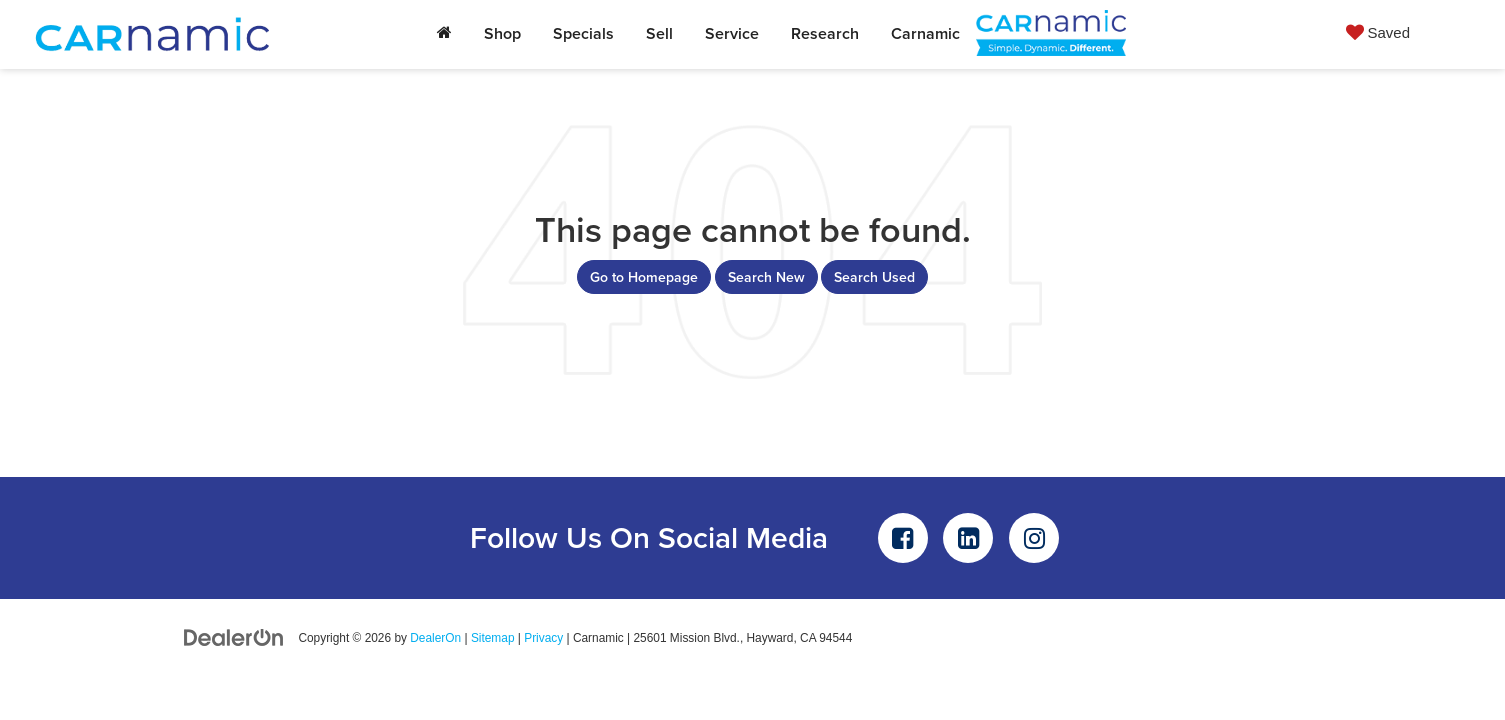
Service (732, 33)
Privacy (543, 638)
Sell (659, 33)
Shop (502, 33)
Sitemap (493, 638)
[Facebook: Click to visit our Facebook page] (903, 538)
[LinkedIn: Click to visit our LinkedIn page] (968, 538)
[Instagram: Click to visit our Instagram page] (1034, 538)
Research (825, 33)
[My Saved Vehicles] (1378, 31)
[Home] (444, 34)
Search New (766, 277)
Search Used (874, 277)
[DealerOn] (234, 637)
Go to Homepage (644, 277)
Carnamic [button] (925, 33)
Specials (583, 33)
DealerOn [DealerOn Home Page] (435, 638)
